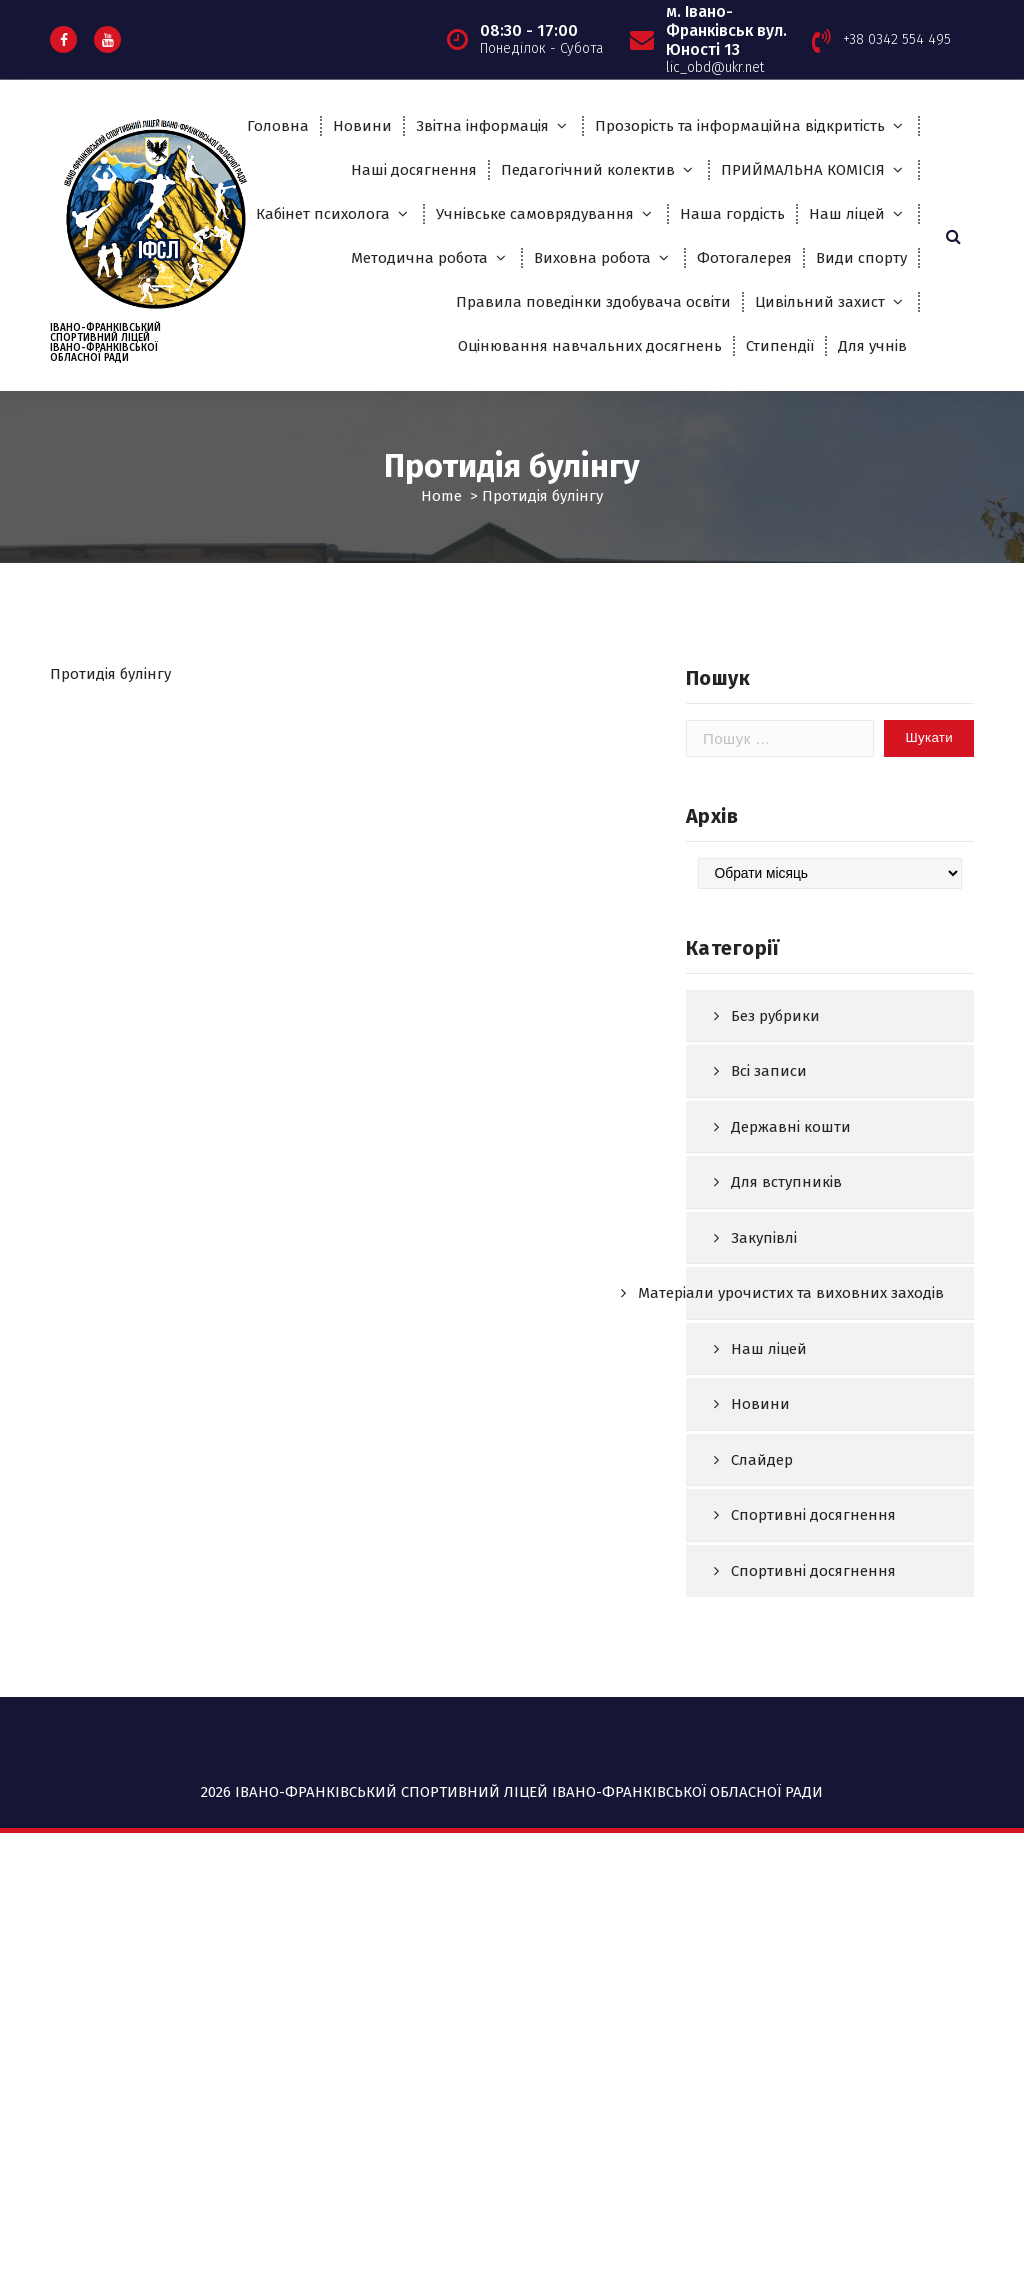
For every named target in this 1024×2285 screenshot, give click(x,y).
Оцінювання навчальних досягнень (590, 346)
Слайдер (762, 1557)
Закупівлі (764, 1335)
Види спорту (861, 258)
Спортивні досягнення (813, 1613)
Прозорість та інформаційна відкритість (740, 126)
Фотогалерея (744, 258)
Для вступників (786, 1280)
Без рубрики (775, 1113)
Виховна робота (592, 258)
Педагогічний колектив (588, 170)
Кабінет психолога (323, 214)
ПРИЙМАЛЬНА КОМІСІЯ (803, 170)
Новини (362, 126)
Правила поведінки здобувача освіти (593, 302)
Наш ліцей (847, 214)
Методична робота (419, 258)
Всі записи (769, 1169)
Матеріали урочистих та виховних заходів (791, 1391)
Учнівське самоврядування (535, 214)
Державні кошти (791, 1224)
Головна (278, 126)
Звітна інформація (482, 126)
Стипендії (780, 346)
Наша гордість (732, 214)
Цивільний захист (820, 302)
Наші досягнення (414, 170)
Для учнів (872, 346)
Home (441, 496)
